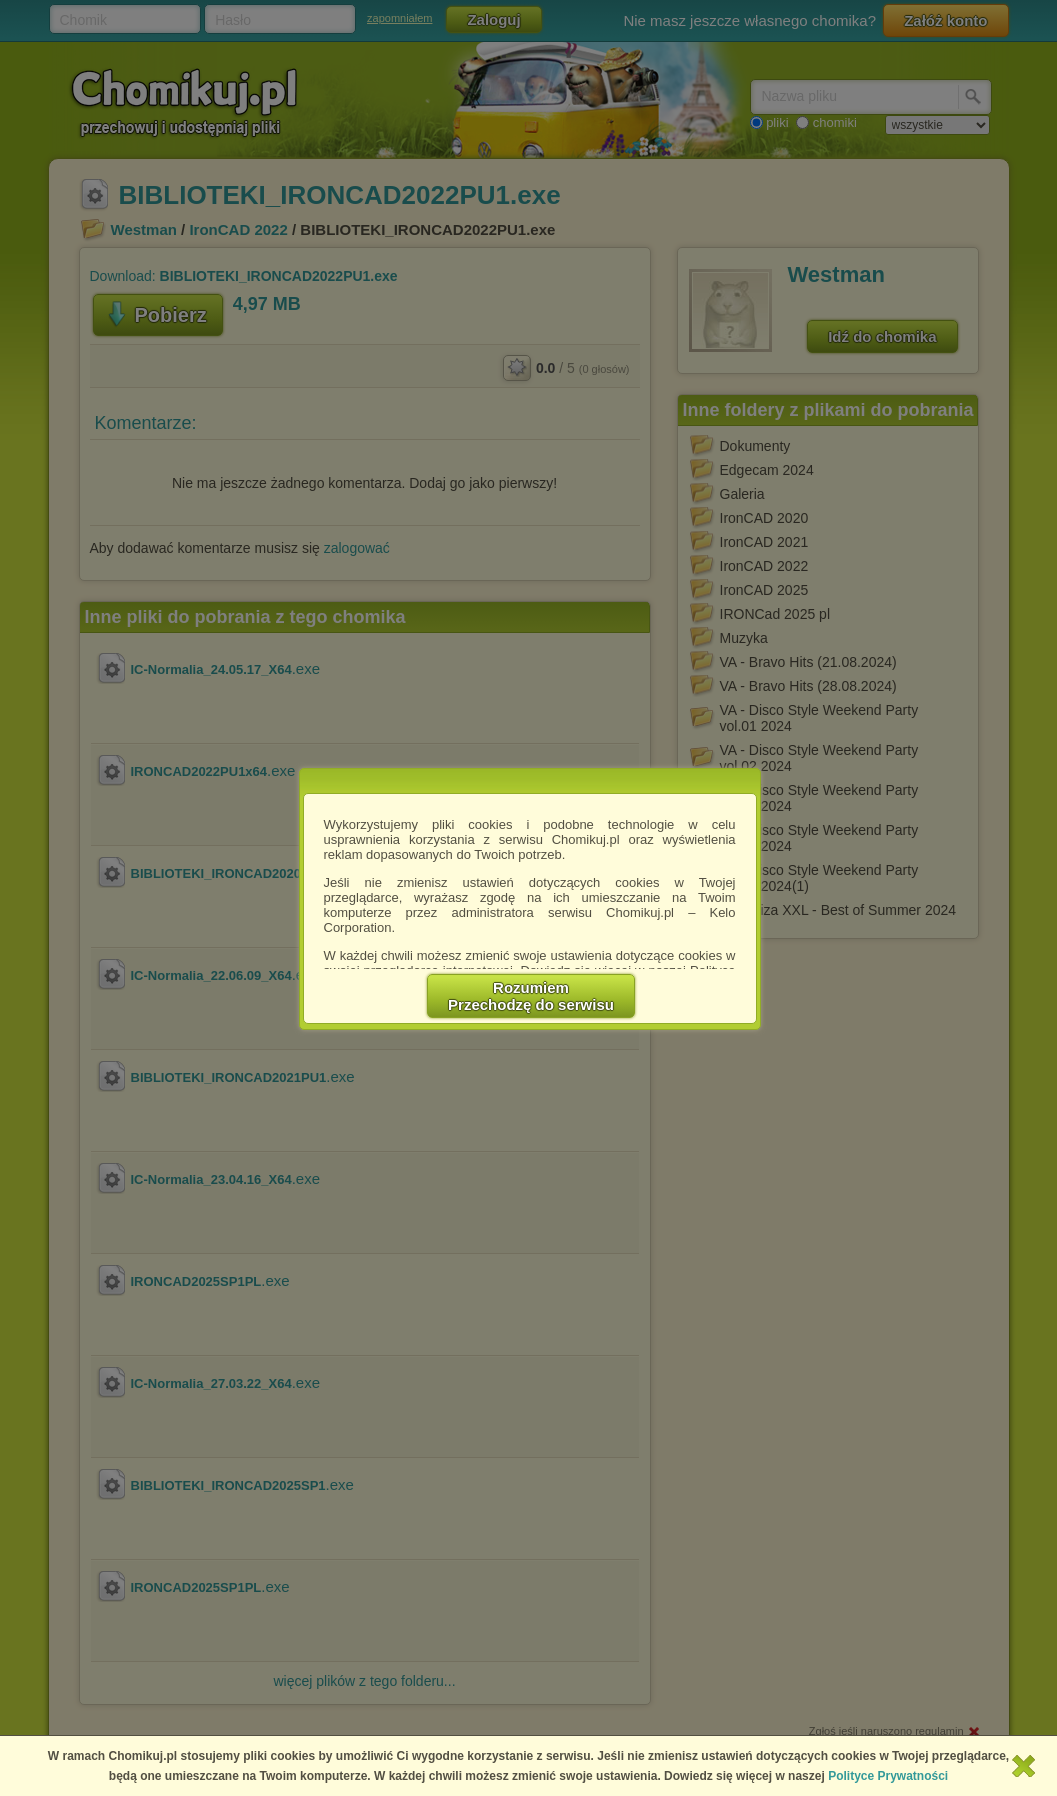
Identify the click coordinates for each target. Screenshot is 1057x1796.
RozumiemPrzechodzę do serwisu (531, 996)
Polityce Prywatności (888, 1776)
